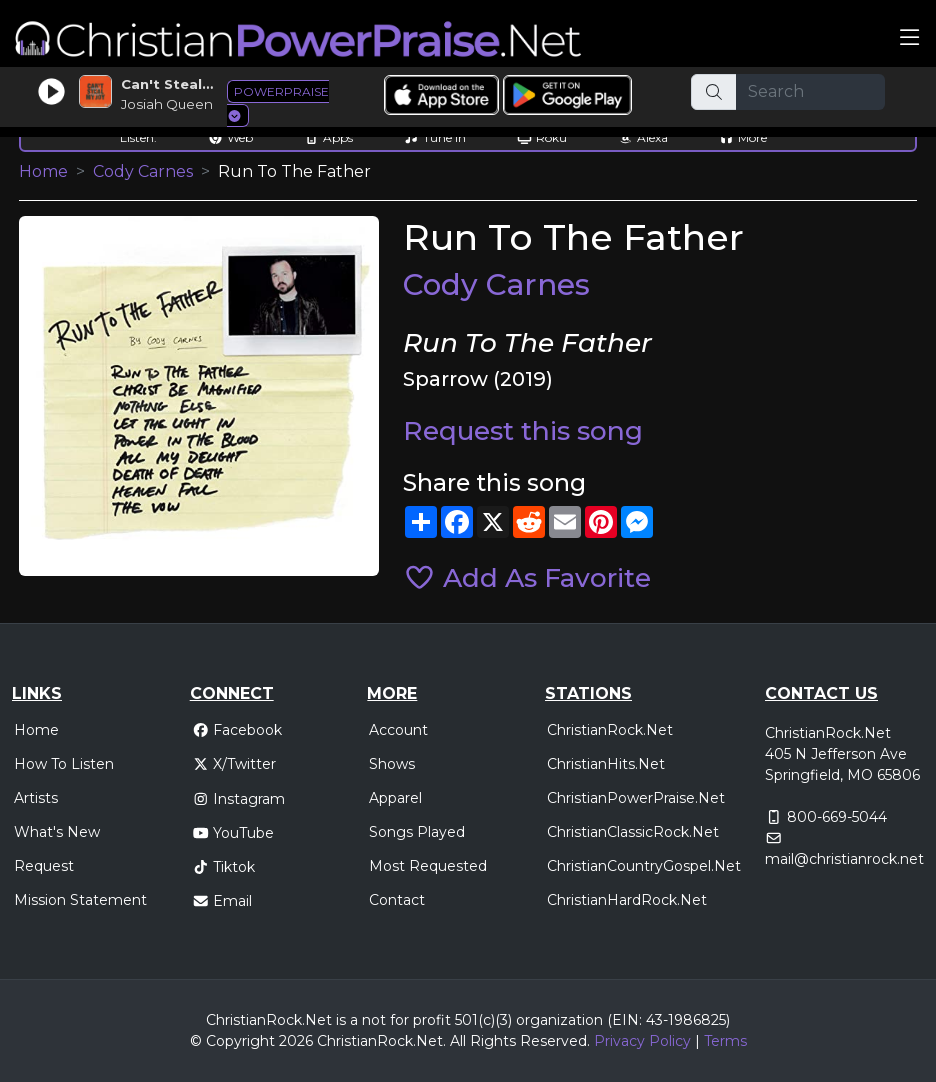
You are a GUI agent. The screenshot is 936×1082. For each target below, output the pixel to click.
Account (398, 730)
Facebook (237, 730)
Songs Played (417, 832)
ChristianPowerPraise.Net (636, 798)
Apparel (395, 798)
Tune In (435, 137)
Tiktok (224, 867)
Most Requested (428, 866)
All (458, 1041)
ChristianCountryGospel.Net (644, 866)
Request (44, 866)
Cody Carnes (143, 171)
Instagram (239, 799)
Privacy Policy (642, 1041)
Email (222, 901)
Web (230, 137)
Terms (725, 1041)
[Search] (810, 92)
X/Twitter (234, 764)
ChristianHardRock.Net (627, 900)
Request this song (523, 430)
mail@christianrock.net (844, 859)
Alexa (643, 137)
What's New (57, 832)
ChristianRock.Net (610, 730)
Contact (397, 900)
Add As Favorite (527, 577)
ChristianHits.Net (606, 764)
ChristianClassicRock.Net (633, 832)
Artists (36, 798)
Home (43, 171)
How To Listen (64, 764)
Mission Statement (80, 900)
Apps (328, 137)
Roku (542, 137)
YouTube (233, 833)
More (743, 137)
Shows (392, 764)
